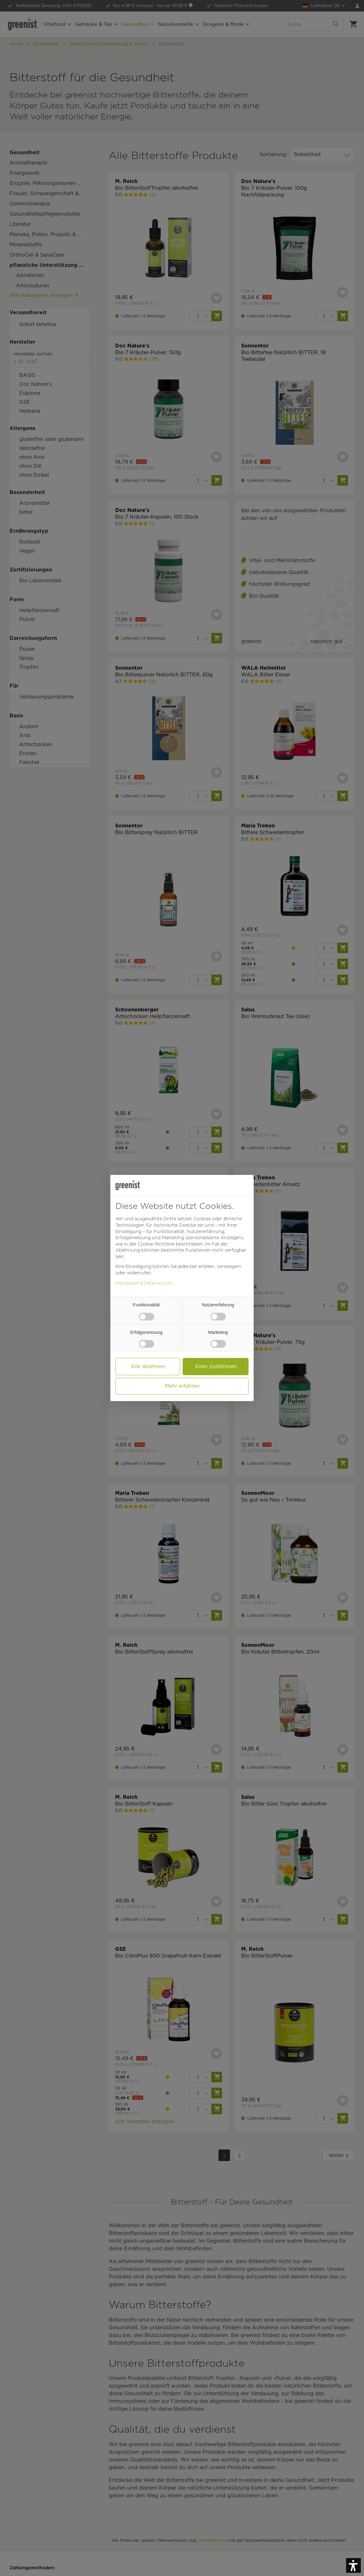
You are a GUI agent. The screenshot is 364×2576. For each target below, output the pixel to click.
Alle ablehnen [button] (148, 1366)
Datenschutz (158, 1283)
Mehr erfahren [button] (182, 1386)
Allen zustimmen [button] (216, 1366)
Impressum (127, 1283)
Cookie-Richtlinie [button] (156, 1244)
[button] (353, 2565)
